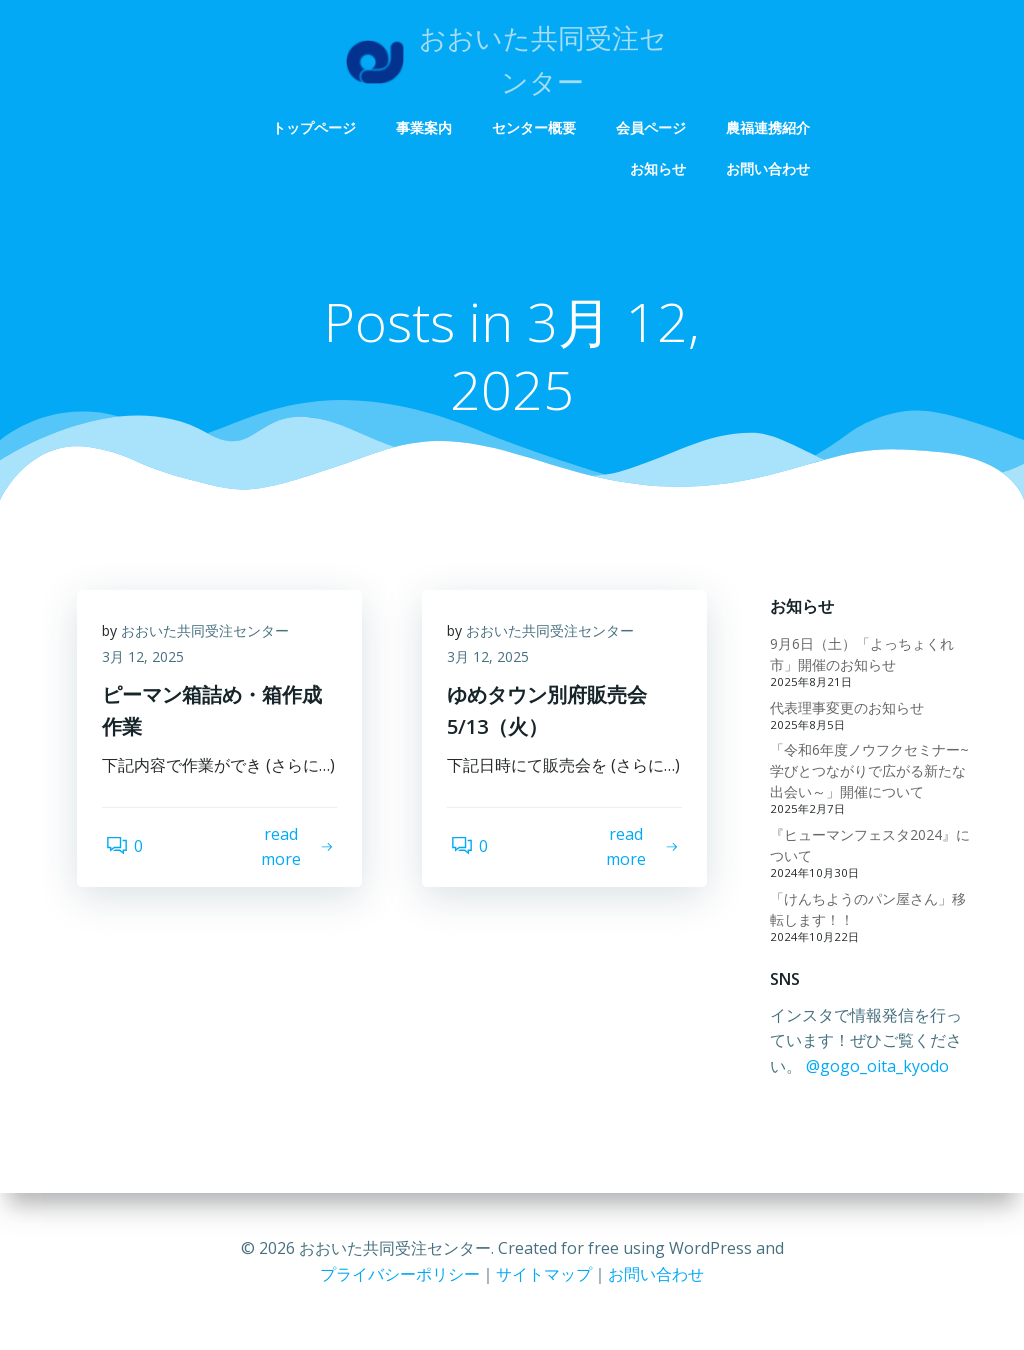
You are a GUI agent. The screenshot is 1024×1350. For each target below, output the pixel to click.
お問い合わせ (770, 168)
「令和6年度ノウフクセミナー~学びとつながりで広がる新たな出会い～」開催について (872, 772)
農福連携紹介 (770, 127)
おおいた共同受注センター (210, 637)
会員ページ (653, 127)
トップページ (316, 127)
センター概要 (536, 127)
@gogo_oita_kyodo (838, 1068)
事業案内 (426, 127)
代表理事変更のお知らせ (844, 708)
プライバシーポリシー (400, 1274)
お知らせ (660, 168)
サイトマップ (544, 1274)
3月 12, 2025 (148, 663)
